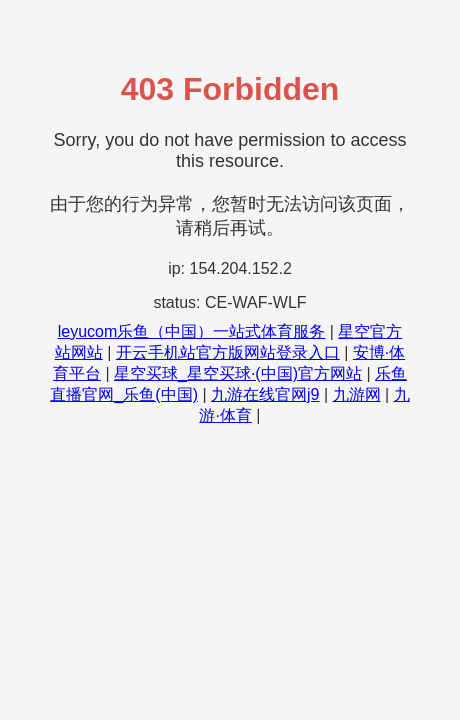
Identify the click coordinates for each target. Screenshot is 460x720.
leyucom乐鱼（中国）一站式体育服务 (192, 331)
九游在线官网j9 (265, 394)
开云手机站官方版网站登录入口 (228, 352)
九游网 (357, 394)
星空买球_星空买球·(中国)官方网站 (238, 373)
